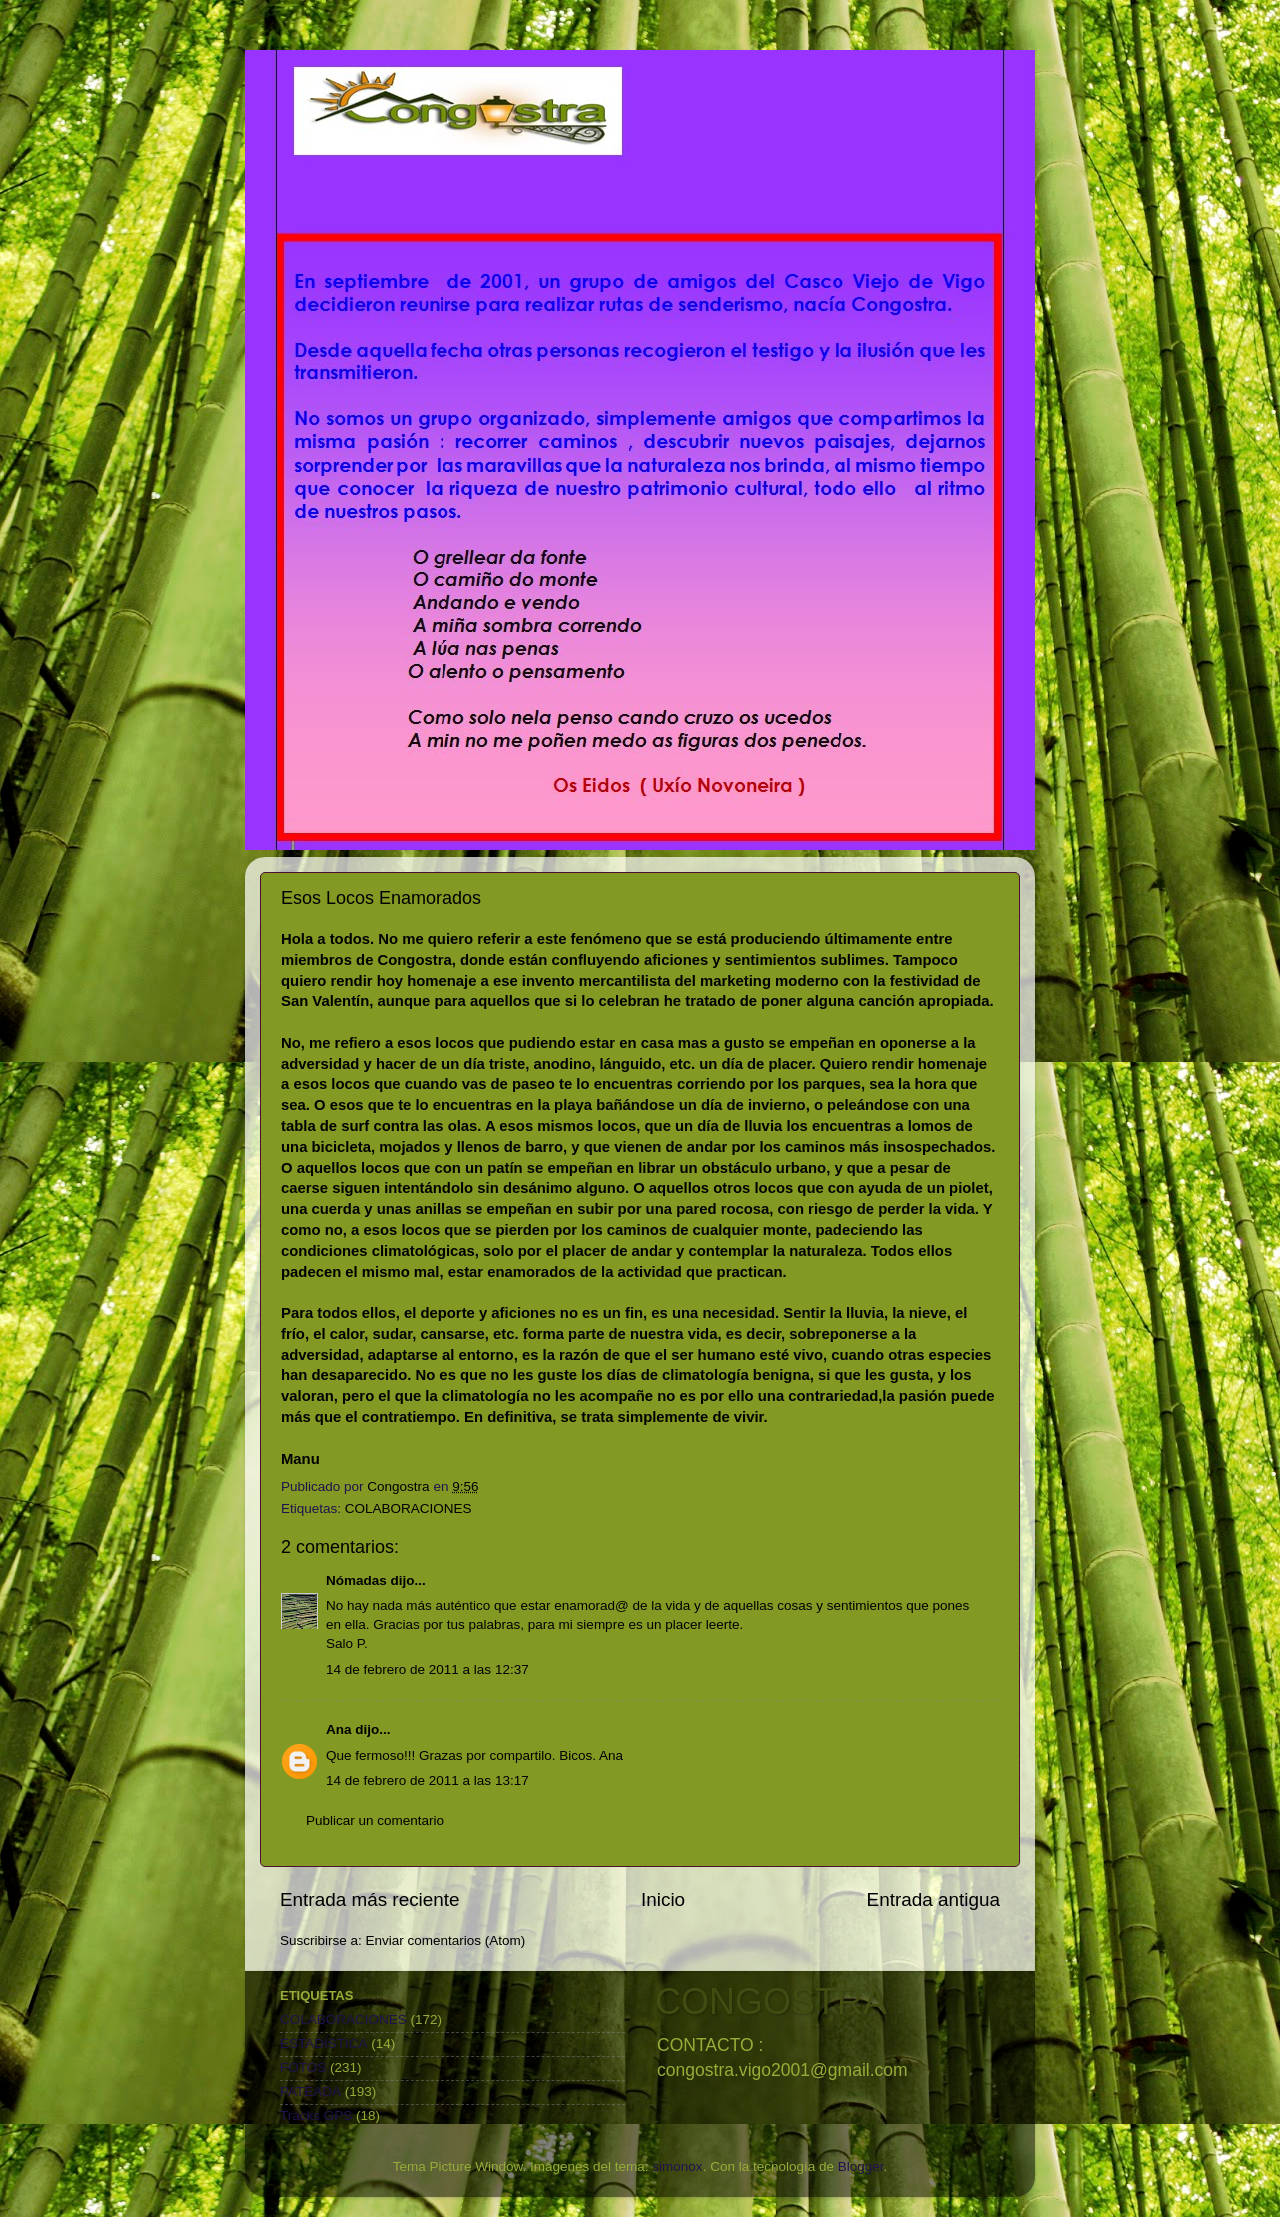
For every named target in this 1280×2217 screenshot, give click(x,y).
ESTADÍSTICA (324, 2043)
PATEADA (310, 2091)
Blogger (861, 2166)
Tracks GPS (316, 2115)
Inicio (663, 1899)
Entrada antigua (933, 1899)
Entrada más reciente (370, 1899)
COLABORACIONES (408, 1508)
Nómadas (356, 1580)
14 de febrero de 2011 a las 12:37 (427, 1669)
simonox (677, 2166)
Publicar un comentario (375, 1820)
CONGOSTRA (771, 2001)
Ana (339, 1729)
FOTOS (303, 2067)
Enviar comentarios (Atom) (446, 1940)
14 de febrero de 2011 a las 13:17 (427, 1780)
